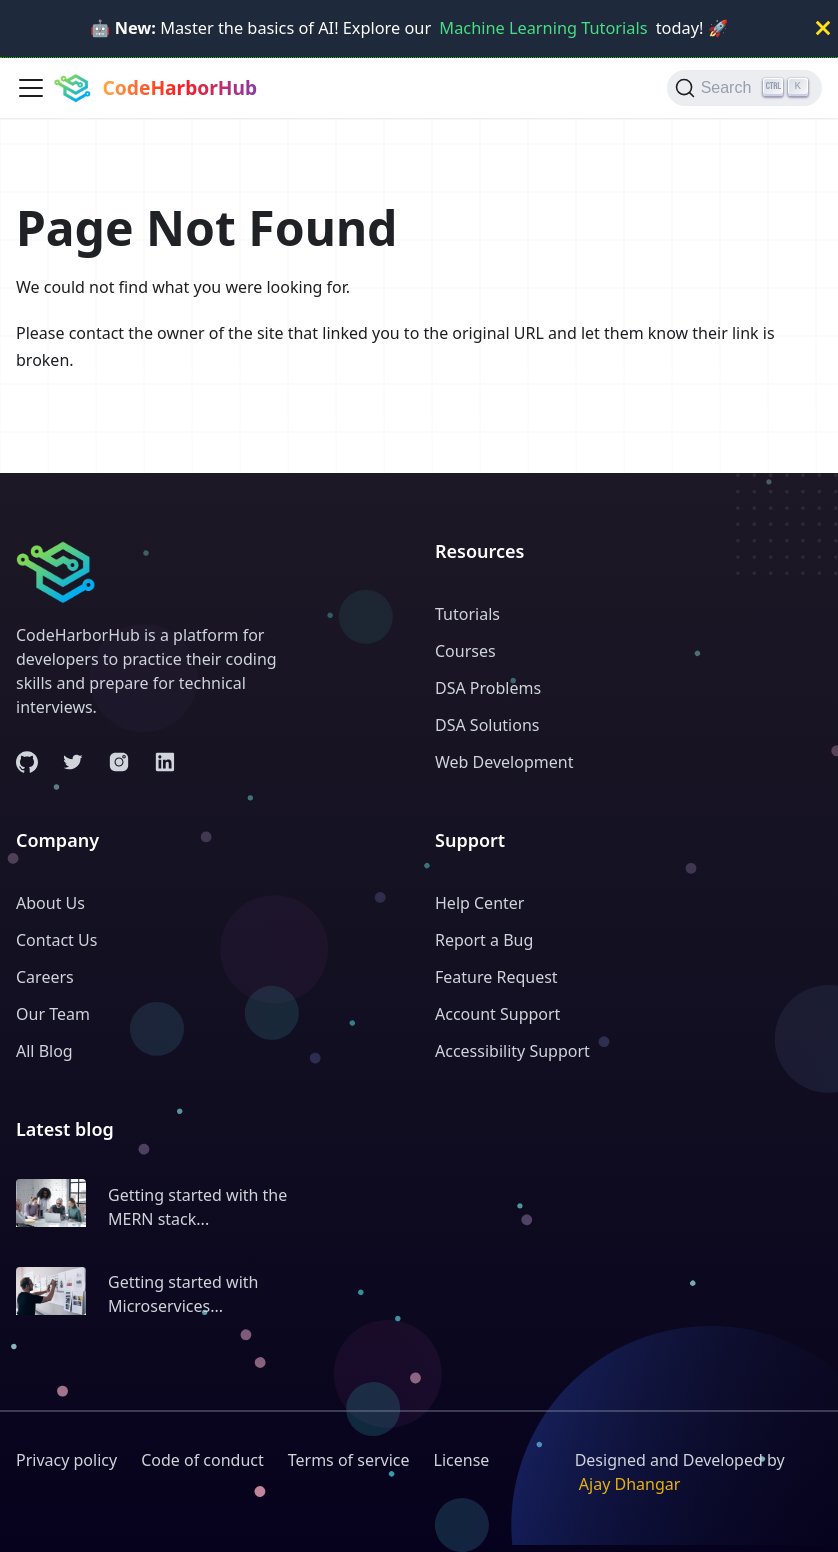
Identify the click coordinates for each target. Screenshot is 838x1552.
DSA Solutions (487, 725)
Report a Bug (484, 940)
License (462, 1460)
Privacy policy (66, 1460)
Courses (465, 651)
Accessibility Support (512, 1051)
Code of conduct (202, 1460)
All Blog (44, 1051)
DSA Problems (488, 688)
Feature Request (496, 977)
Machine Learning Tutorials (543, 28)
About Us (50, 903)
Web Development (504, 762)
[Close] (823, 28)
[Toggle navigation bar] (31, 88)
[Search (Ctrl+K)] (744, 88)
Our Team (53, 1014)
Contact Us (56, 940)
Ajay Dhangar (630, 1484)
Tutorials (467, 614)
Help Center (479, 903)
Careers (45, 977)
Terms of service (349, 1460)
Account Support (497, 1014)
